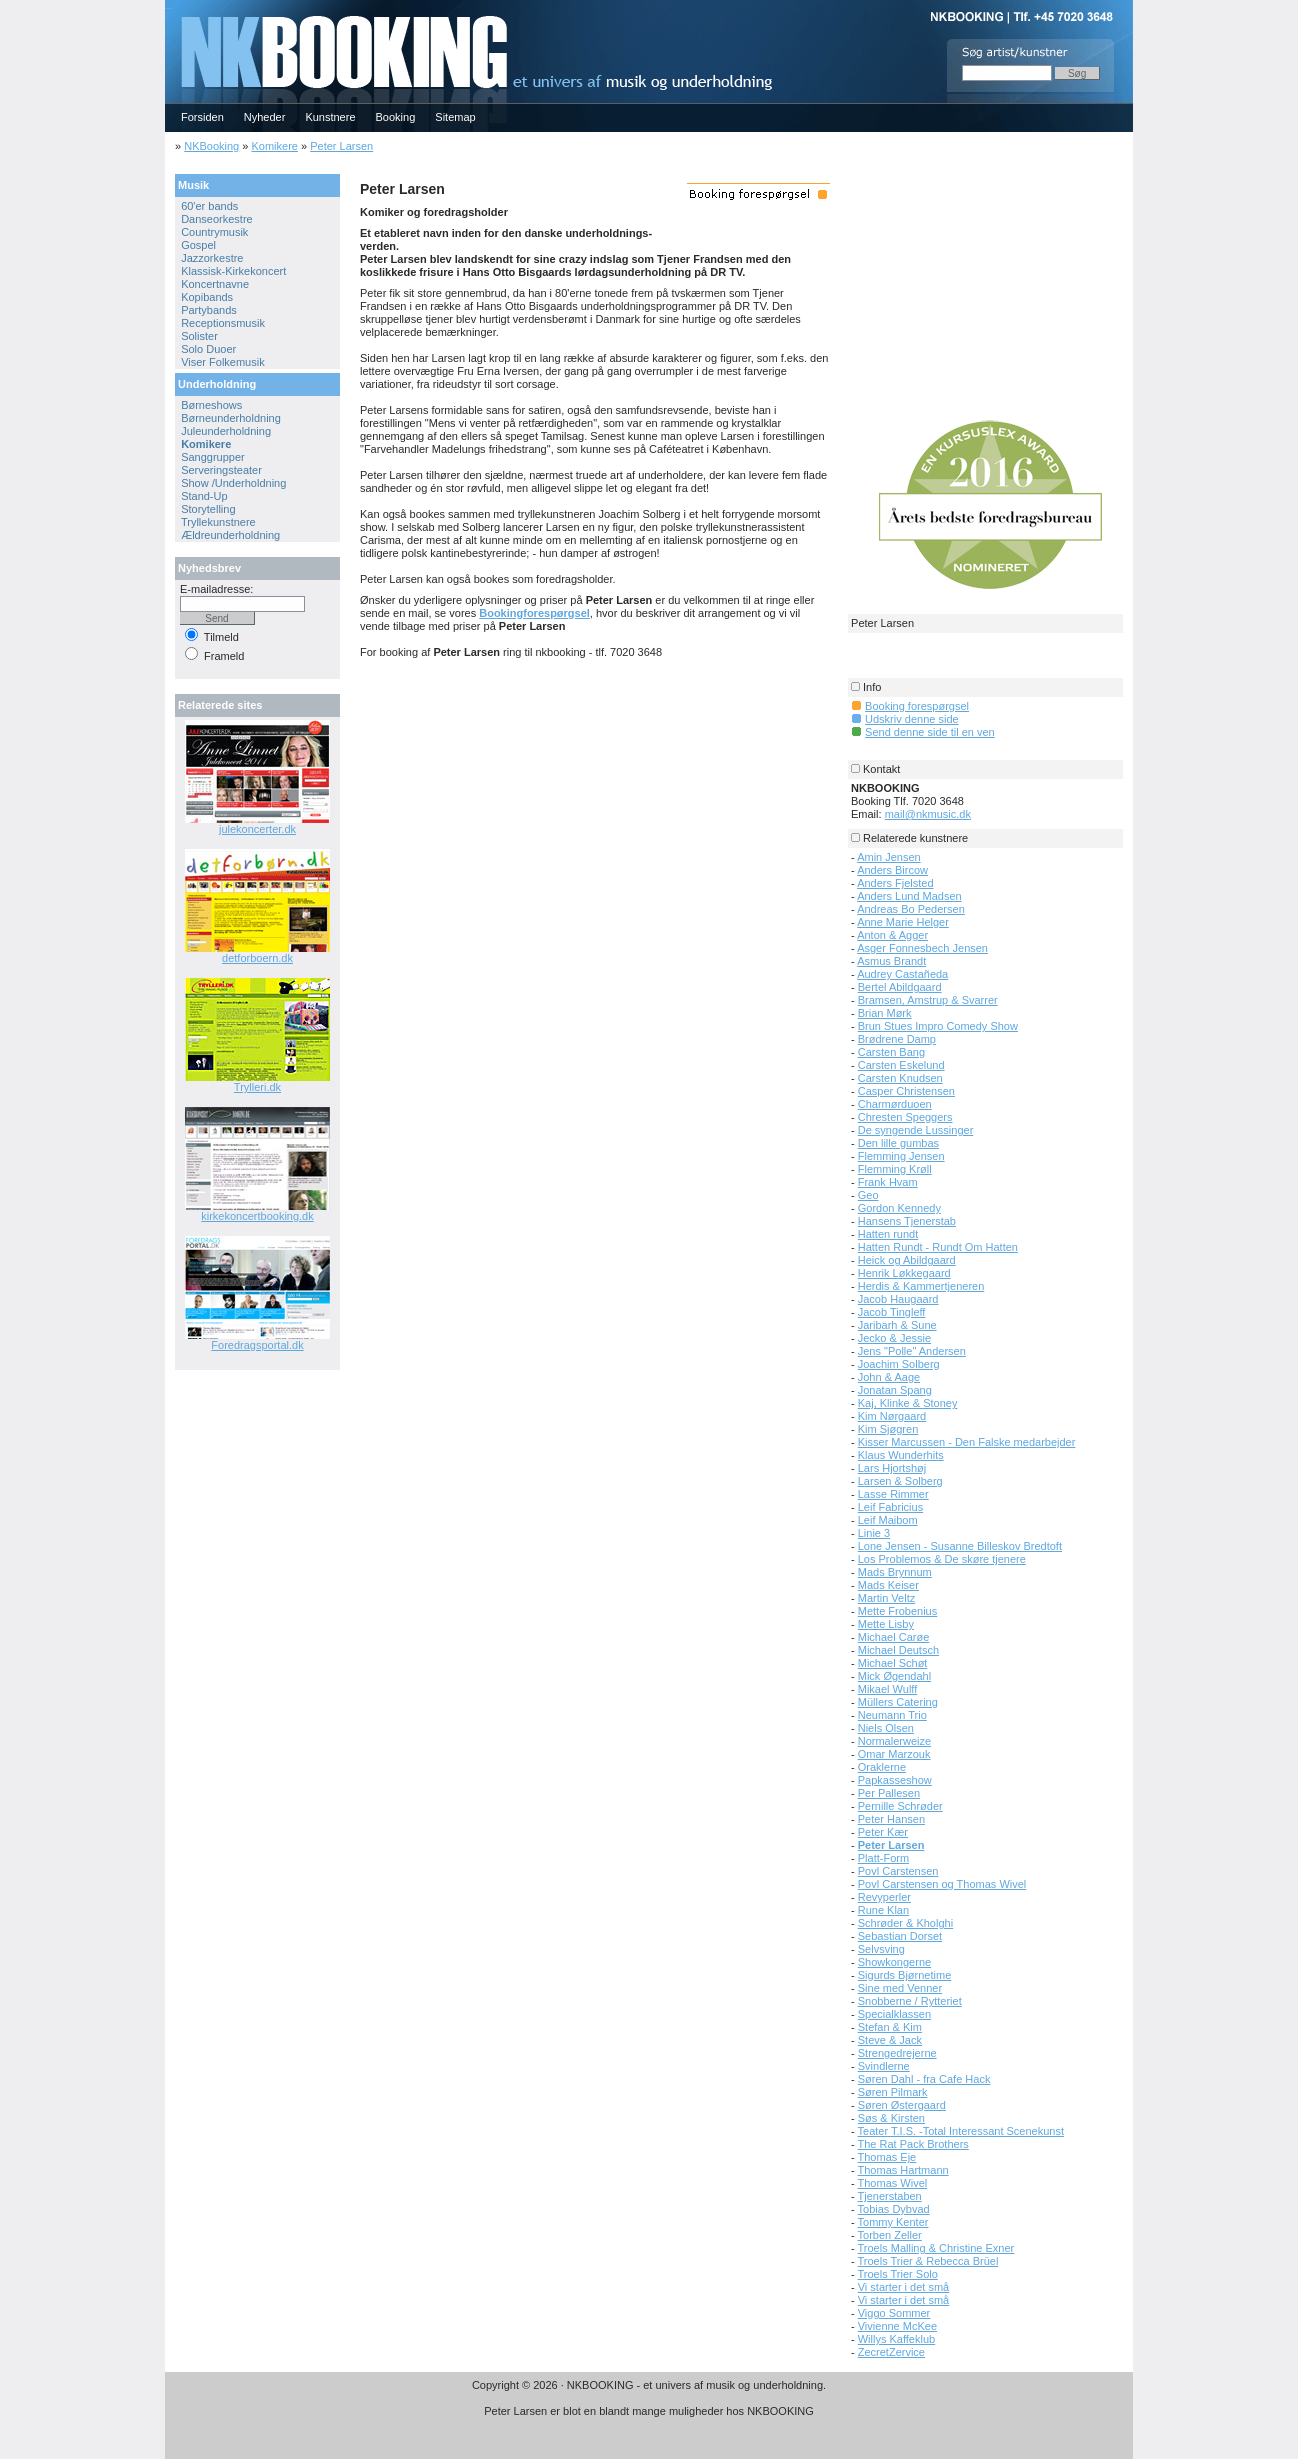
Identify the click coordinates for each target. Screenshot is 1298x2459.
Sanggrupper (213, 457)
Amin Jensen (889, 857)
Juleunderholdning (226, 431)
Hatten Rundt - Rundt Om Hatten (938, 1247)
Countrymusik (214, 232)
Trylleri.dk (257, 1087)
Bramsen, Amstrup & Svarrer (928, 1000)
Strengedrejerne (897, 2053)
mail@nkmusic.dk (928, 814)
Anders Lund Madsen (909, 896)
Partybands (209, 310)
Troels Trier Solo (898, 2274)
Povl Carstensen (898, 1871)
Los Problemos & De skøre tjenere (942, 1559)
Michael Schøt (893, 1663)
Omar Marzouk (894, 1754)
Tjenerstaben (890, 2196)
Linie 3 (874, 1533)
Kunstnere (330, 117)
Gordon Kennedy (899, 1208)
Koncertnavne (215, 284)
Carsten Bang (891, 1052)
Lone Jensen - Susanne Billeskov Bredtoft (960, 1546)
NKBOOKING (168, 6)
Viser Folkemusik (223, 362)
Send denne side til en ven (930, 732)
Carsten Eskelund (901, 1065)
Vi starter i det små (904, 2287)
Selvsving (881, 1949)
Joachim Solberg (899, 1364)
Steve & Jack (890, 2040)
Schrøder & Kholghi (905, 1923)
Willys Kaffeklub (896, 2339)
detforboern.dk (257, 958)
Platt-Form (883, 1858)
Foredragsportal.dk (257, 1345)
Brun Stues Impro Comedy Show (938, 1026)
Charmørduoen (895, 1104)
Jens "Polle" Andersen (912, 1351)
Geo (868, 1195)
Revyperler (884, 1897)
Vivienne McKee (897, 2326)
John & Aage (889, 1377)
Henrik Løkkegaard (904, 1273)
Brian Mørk (885, 1013)
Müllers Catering (898, 1702)
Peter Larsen (341, 146)
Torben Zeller (890, 2235)
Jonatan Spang (895, 1390)
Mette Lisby (886, 1624)
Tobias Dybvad (894, 2209)
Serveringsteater (221, 470)
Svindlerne (884, 2066)
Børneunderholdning (231, 418)
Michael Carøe (894, 1637)
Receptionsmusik (223, 323)
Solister (199, 336)
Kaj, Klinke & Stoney (908, 1403)
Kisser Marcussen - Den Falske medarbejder (967, 1442)
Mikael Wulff (888, 1689)
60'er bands (209, 206)
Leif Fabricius (890, 1507)
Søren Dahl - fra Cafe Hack (924, 2079)
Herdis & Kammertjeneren (921, 1286)
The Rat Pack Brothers (913, 2144)
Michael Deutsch (898, 1650)
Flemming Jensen (901, 1156)
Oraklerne (882, 1767)
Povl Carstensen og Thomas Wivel (942, 1884)
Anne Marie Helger (903, 922)
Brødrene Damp (897, 1039)
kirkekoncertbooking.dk (257, 1216)
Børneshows (211, 405)
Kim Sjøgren (888, 1429)
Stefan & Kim (890, 2027)
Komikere (274, 146)
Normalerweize (894, 1741)
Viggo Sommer (894, 2313)
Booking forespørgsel (917, 706)
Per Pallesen (889, 1793)
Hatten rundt (888, 1234)
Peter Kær (883, 1832)
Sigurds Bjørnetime (905, 1975)
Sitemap (455, 117)
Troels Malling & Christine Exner (936, 2248)
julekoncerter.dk (257, 829)
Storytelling (208, 509)
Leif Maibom (888, 1520)
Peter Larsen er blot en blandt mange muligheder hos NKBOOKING (649, 2411)
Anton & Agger (892, 935)
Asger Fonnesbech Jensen (922, 948)
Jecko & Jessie (894, 1338)
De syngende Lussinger (916, 1130)
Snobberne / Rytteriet (910, 2001)
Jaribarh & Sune (897, 1325)
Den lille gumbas (898, 1143)
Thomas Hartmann (903, 2170)
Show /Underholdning (233, 483)
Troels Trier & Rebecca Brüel (928, 2261)
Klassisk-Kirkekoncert (233, 271)
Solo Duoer (208, 349)
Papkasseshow (895, 1780)
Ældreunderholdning (230, 535)
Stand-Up (204, 496)
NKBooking (211, 146)
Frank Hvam (888, 1182)
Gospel (198, 245)
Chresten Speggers (905, 1117)
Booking (396, 117)
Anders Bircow (892, 870)
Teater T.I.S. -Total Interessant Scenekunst (961, 2131)
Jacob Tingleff (892, 1312)
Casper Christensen (906, 1091)
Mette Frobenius (897, 1611)
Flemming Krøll (895, 1169)
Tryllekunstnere (218, 522)
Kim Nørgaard (892, 1416)
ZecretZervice (891, 2352)
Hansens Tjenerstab (907, 1221)
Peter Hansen (891, 1819)
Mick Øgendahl (894, 1676)
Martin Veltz (886, 1598)
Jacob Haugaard (898, 1299)
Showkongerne (894, 1962)
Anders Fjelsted (895, 883)
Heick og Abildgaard (907, 1260)
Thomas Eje (887, 2157)
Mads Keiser (888, 1585)
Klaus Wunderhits (901, 1455)
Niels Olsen (886, 1728)
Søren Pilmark (893, 2092)
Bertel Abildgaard (900, 987)
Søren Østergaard (902, 2105)
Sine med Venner (900, 1988)
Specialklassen (894, 2014)
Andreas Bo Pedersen (911, 909)
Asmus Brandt (891, 961)
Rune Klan (883, 1910)
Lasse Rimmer (893, 1494)
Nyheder (265, 117)
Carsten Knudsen (900, 1078)
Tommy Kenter (893, 2222)
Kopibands (207, 297)
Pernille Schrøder (900, 1806)
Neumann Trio (892, 1715)
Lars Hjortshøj (892, 1468)
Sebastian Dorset (900, 1936)
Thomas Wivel (893, 2183)
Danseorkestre (217, 219)
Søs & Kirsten (891, 2118)
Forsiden (202, 117)
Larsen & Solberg (900, 1481)
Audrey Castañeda (902, 974)
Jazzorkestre (212, 258)
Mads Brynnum (895, 1572)
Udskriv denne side (912, 719)
